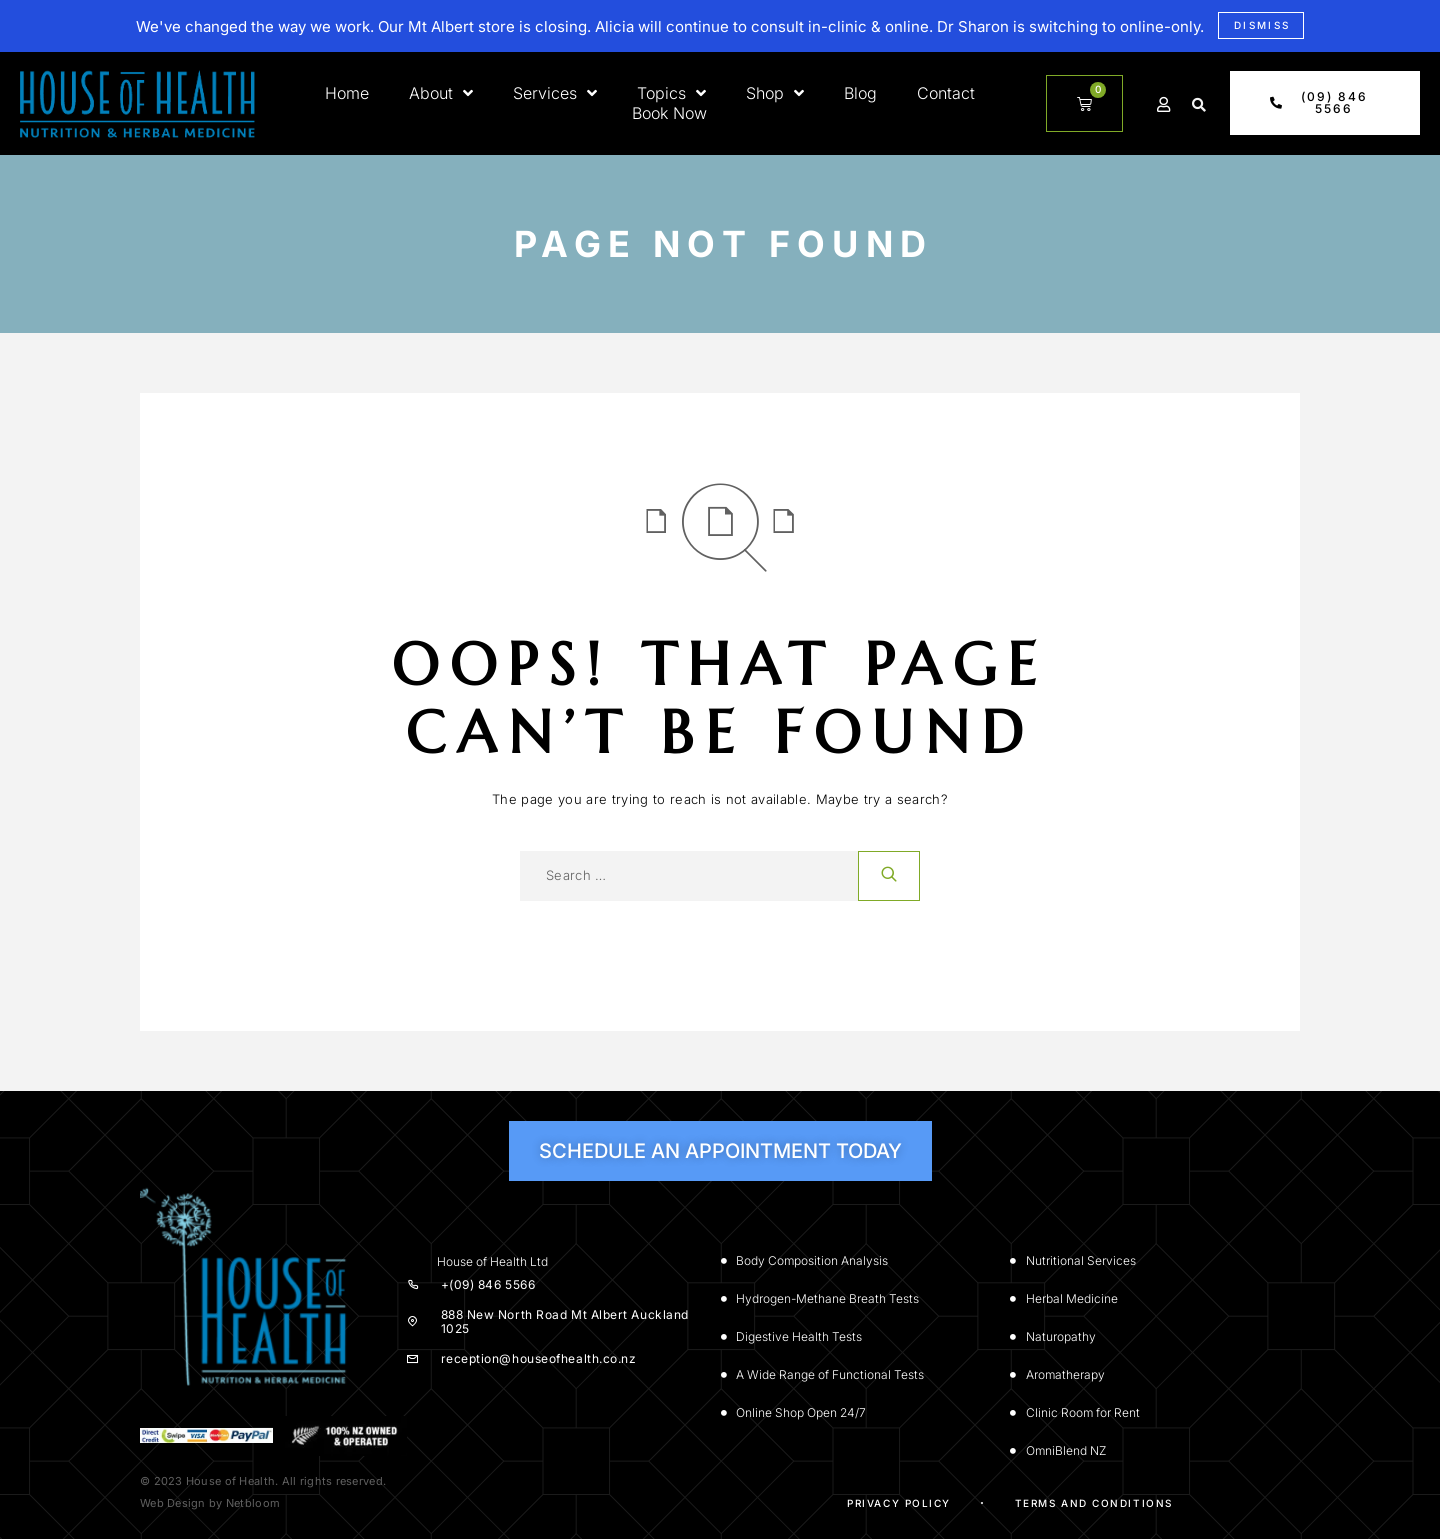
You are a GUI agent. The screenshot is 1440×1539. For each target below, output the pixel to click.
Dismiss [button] (1262, 25)
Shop (775, 93)
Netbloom (253, 1503)
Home (347, 93)
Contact (946, 93)
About (441, 93)
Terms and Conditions (1094, 1503)
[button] (1199, 105)
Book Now (669, 113)
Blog (860, 93)
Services (555, 93)
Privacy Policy (899, 1503)
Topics (671, 93)
